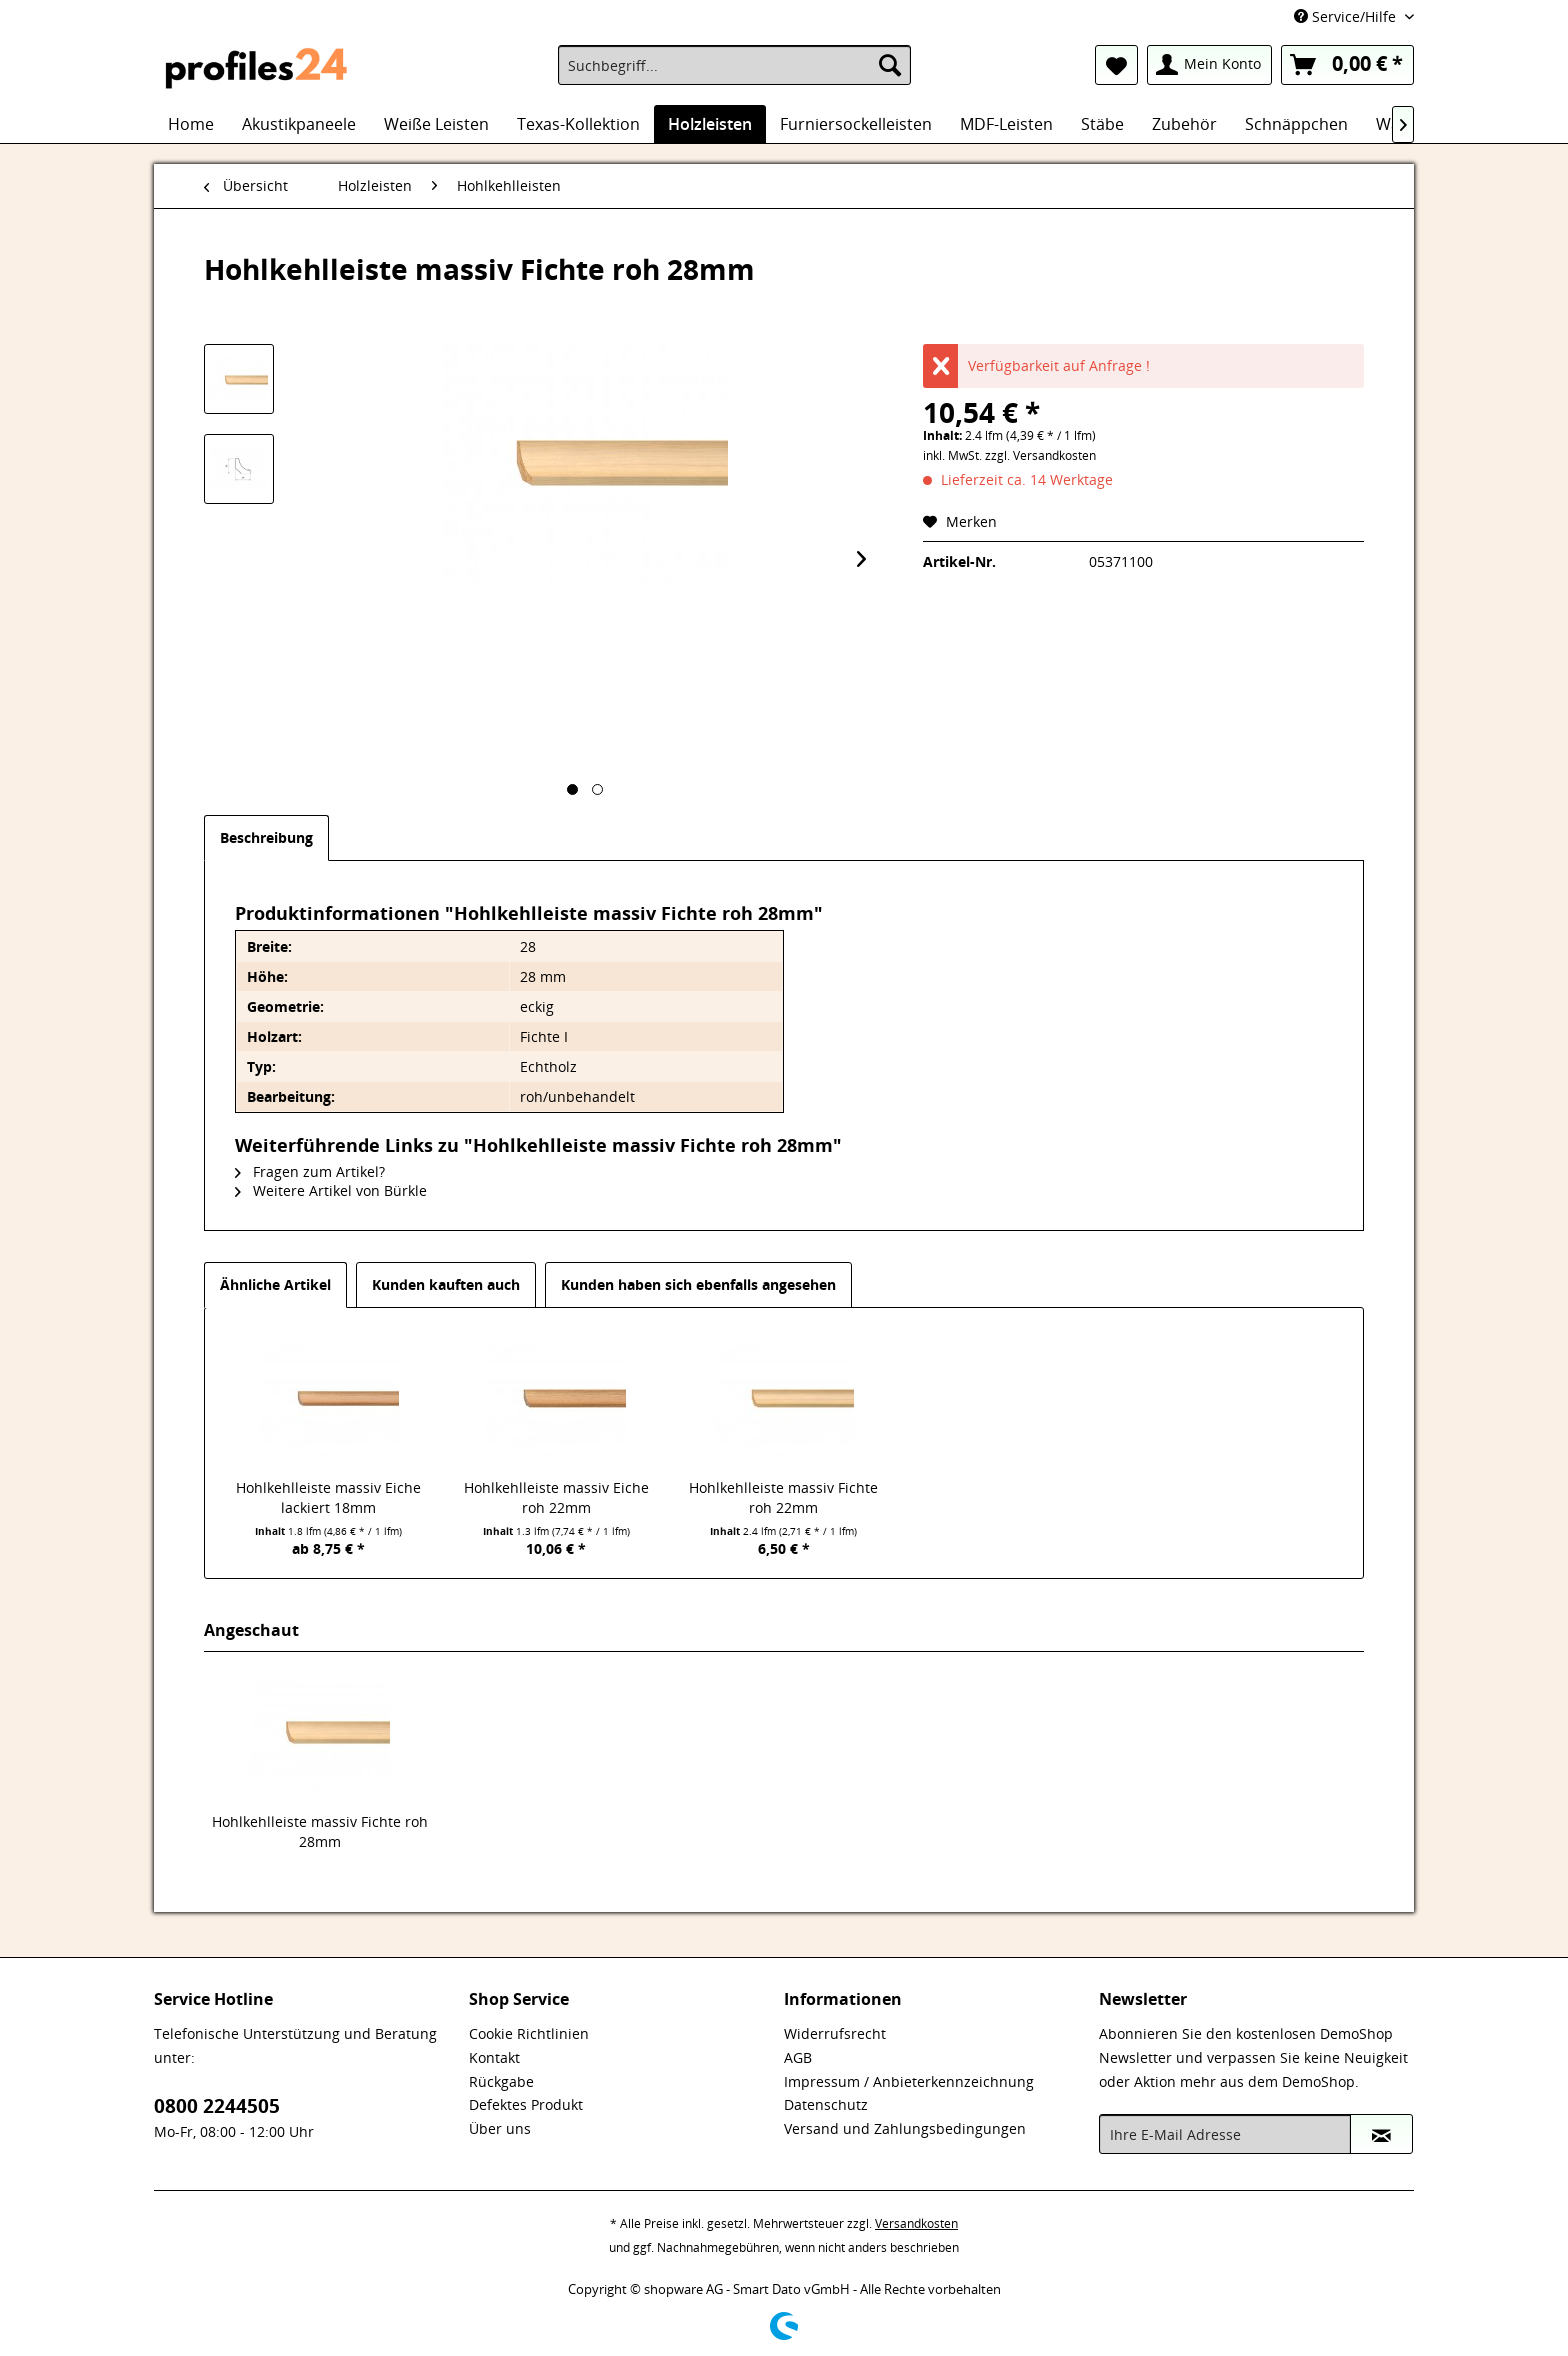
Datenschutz (826, 2104)
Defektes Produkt (526, 2104)
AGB (798, 2057)
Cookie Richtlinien (529, 2033)
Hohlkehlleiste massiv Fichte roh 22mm (783, 1497)
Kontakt (494, 2057)
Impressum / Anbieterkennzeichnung (909, 2081)
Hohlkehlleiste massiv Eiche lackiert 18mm (328, 1497)
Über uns (500, 2128)
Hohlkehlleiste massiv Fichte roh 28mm (320, 1831)
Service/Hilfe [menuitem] (1347, 16)
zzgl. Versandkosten (1040, 455)
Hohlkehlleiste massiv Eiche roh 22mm (556, 1497)
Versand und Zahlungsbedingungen (905, 2128)
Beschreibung (266, 837)
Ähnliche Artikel (275, 1284)
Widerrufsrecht (835, 2033)
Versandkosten (916, 2223)
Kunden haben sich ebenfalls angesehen (698, 1284)
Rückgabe (501, 2081)
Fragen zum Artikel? (310, 1171)
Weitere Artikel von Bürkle (331, 1190)
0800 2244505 (217, 2106)
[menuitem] (734, 65)
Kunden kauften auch (446, 1284)
